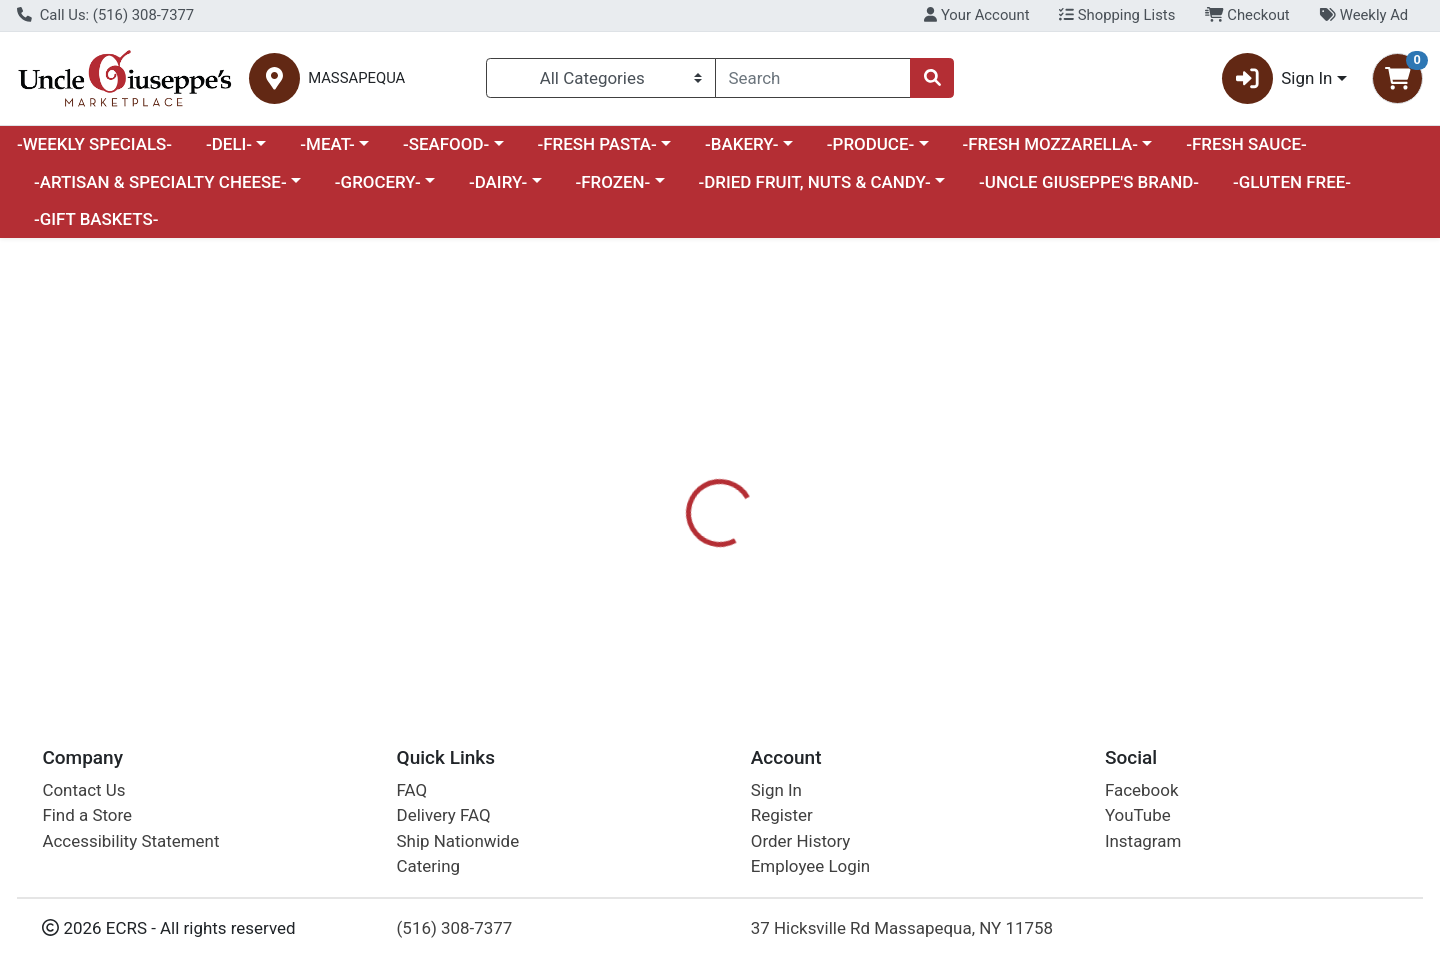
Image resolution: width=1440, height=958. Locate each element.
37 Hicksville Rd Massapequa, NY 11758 (902, 928)
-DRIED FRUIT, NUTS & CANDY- (815, 182)
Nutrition (744, 510)
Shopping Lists (1117, 15)
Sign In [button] (1277, 78)
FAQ (412, 790)
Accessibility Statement (130, 841)
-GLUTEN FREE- (1292, 182)
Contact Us (83, 790)
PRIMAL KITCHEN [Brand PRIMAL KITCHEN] (873, 589)
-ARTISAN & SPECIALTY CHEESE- (160, 182)
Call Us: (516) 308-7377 (105, 15)
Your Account (976, 15)
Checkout (1247, 15)
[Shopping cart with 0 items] (1397, 78)
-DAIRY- (498, 182)
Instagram (1143, 841)
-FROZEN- (613, 182)
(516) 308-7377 (455, 928)
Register (782, 815)
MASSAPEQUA (356, 78)
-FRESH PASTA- (596, 144)
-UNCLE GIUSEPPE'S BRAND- (1089, 182)
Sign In (776, 790)
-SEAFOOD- (446, 144)
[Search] (813, 78)
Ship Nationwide (458, 841)
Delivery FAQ (444, 815)
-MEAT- (327, 144)
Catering (428, 866)
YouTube (1138, 815)
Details (656, 510)
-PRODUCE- (870, 144)
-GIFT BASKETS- (96, 219)
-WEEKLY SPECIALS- (94, 144)
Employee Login (810, 866)
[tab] (656, 509)
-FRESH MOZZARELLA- (1050, 144)
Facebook (1142, 790)
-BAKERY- (742, 144)
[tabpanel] (1020, 598)
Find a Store (87, 815)
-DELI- (229, 144)
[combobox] (813, 78)
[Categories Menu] (601, 78)
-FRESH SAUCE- (1246, 144)
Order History (801, 841)
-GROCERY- (378, 182)
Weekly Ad (1363, 15)
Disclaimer (845, 510)
